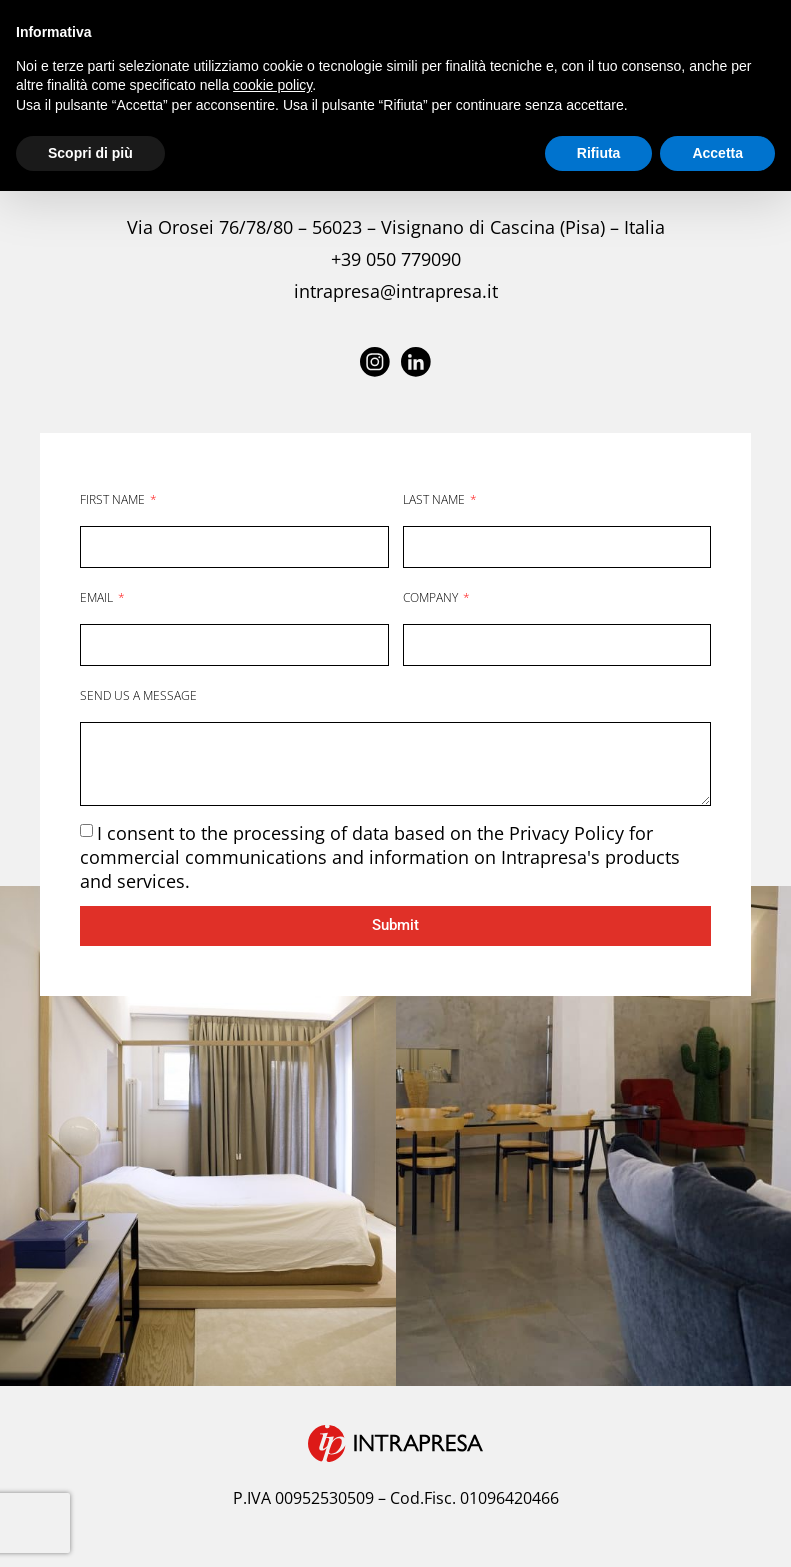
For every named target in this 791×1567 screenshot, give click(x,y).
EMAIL (98, 596)
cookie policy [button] (272, 85)
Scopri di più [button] (90, 153)
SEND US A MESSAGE (138, 694)
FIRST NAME (114, 498)
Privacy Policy (569, 832)
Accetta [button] (717, 153)
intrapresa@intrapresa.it (396, 291)
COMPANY (432, 596)
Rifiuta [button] (599, 153)
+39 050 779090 (396, 259)
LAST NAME (435, 498)
